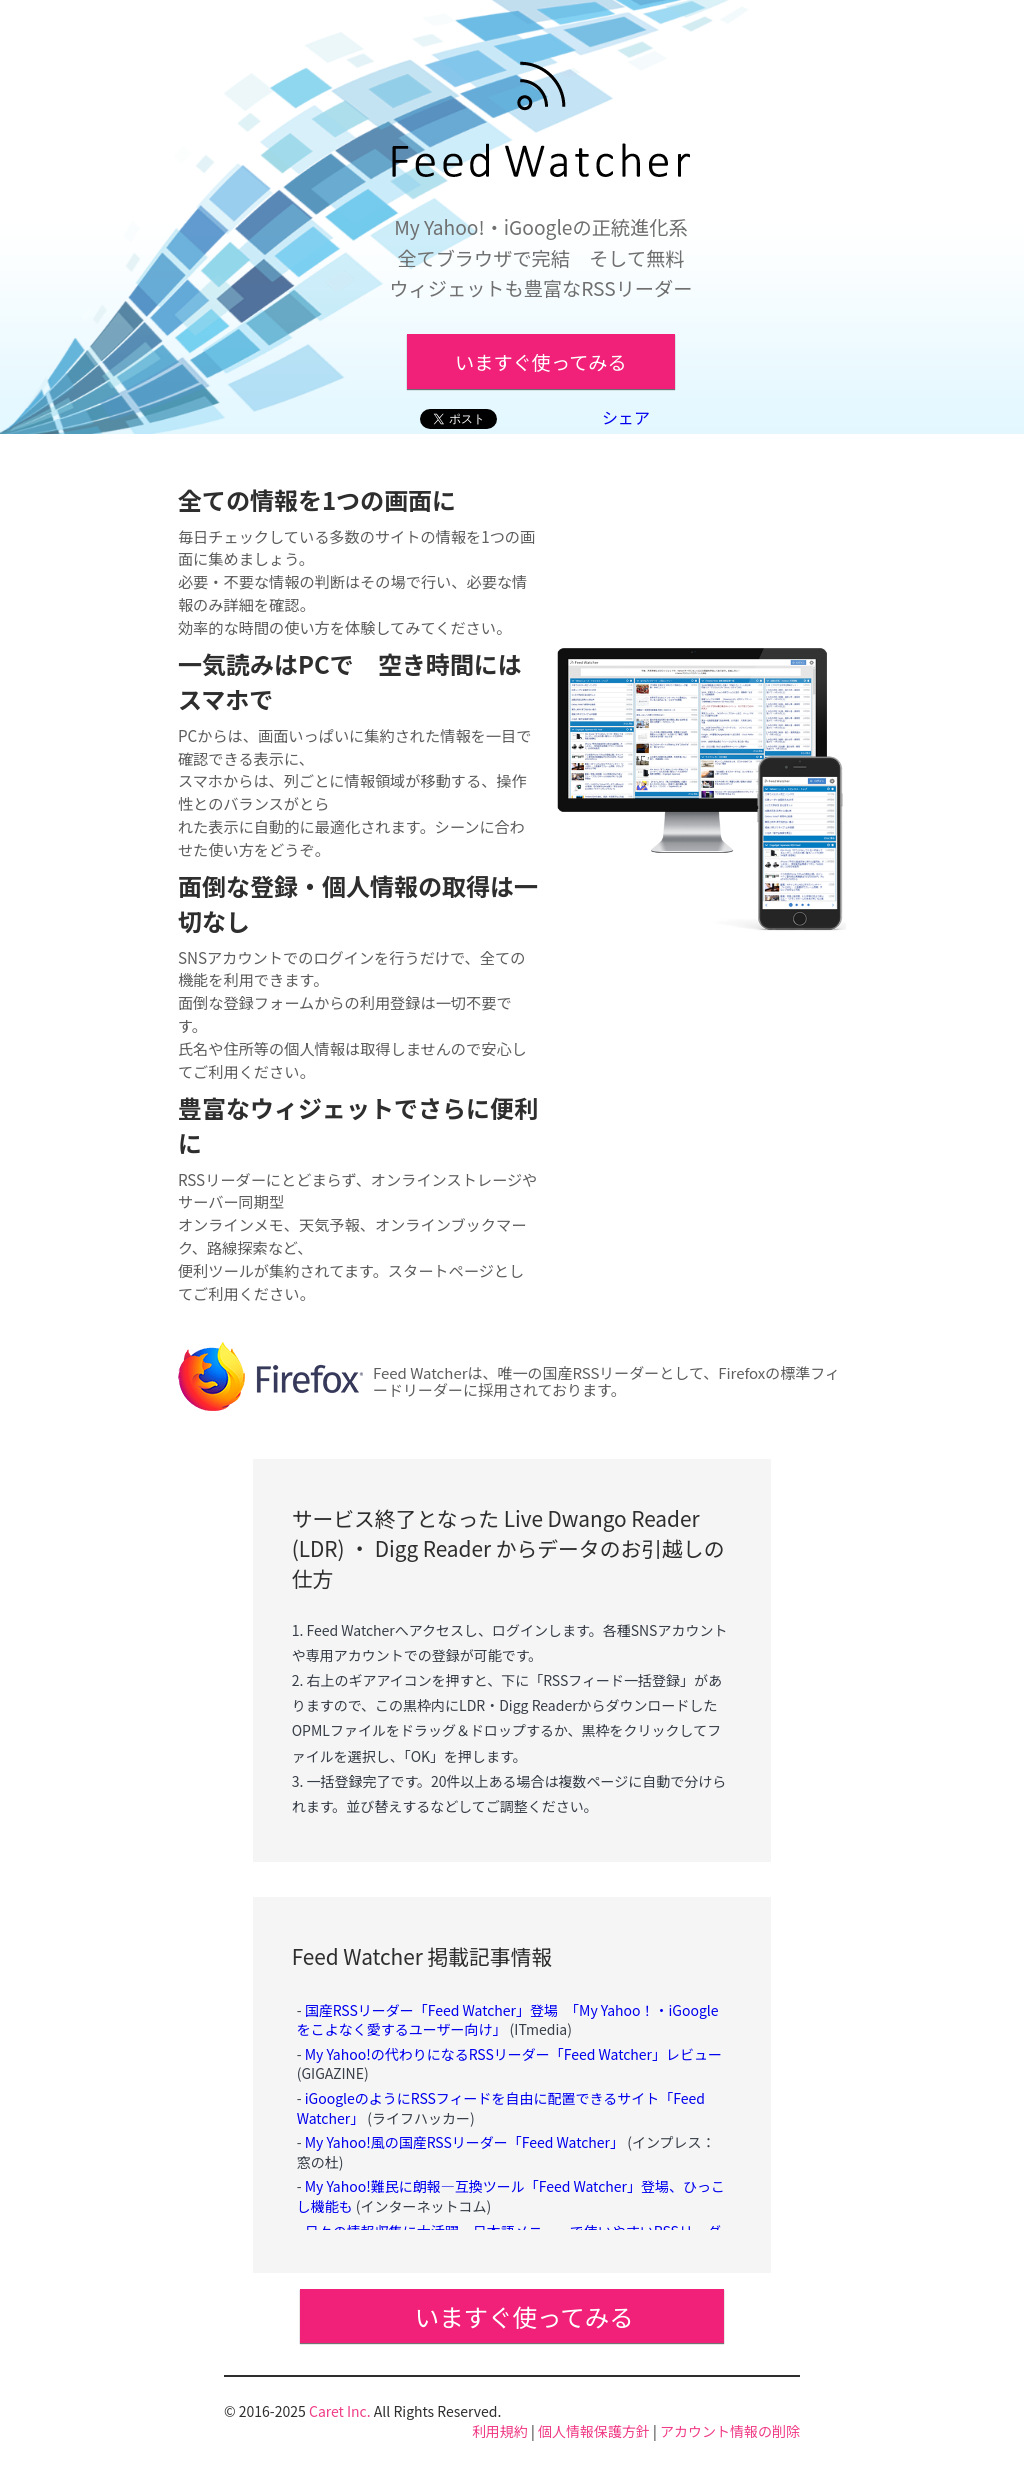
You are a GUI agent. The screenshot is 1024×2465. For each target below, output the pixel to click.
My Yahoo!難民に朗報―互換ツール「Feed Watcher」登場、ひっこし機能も (511, 2196)
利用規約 (500, 2431)
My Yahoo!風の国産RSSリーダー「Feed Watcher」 (464, 2142)
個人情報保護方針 (594, 2431)
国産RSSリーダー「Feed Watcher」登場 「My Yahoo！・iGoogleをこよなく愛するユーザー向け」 (508, 2020)
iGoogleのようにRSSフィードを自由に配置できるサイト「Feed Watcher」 (501, 2108)
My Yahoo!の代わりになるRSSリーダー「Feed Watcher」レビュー (513, 2054)
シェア (626, 417)
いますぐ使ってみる (541, 362)
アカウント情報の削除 (730, 2431)
